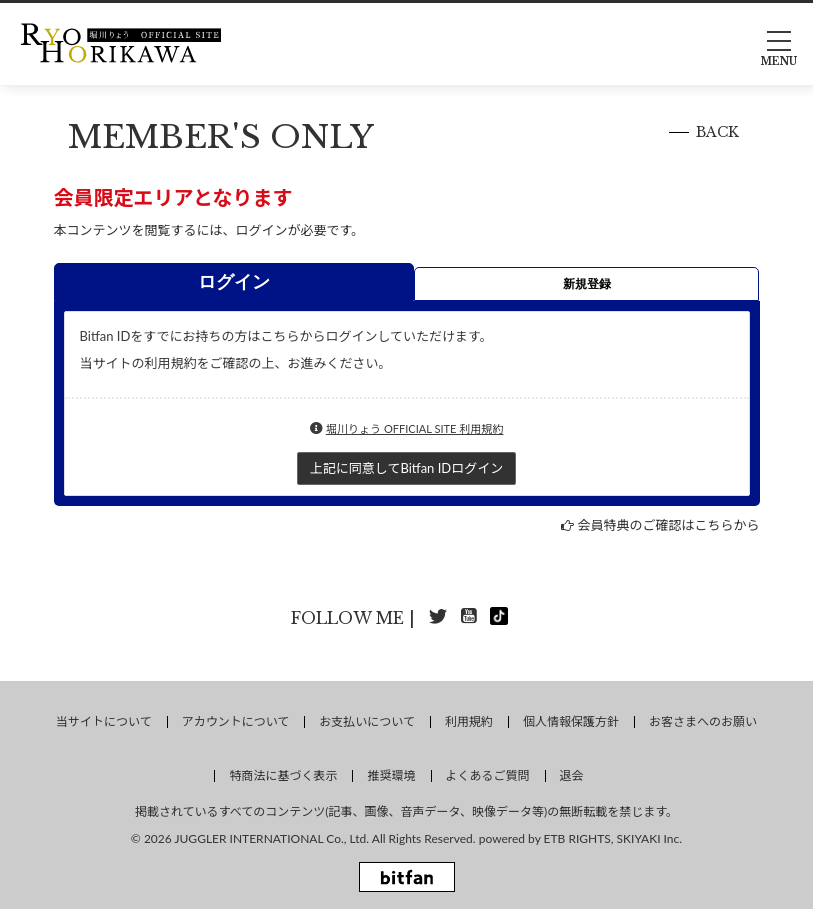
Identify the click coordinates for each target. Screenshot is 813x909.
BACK (717, 132)
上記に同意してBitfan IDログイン (406, 468)
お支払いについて (367, 721)
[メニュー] (779, 43)
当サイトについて (104, 721)
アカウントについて (236, 721)
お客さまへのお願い (703, 721)
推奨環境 (391, 775)
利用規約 (469, 721)
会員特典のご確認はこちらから (668, 525)
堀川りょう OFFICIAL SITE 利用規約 (415, 428)
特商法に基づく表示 (283, 775)
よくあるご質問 (488, 775)
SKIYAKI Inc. (650, 838)
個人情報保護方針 (571, 721)
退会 (572, 775)
